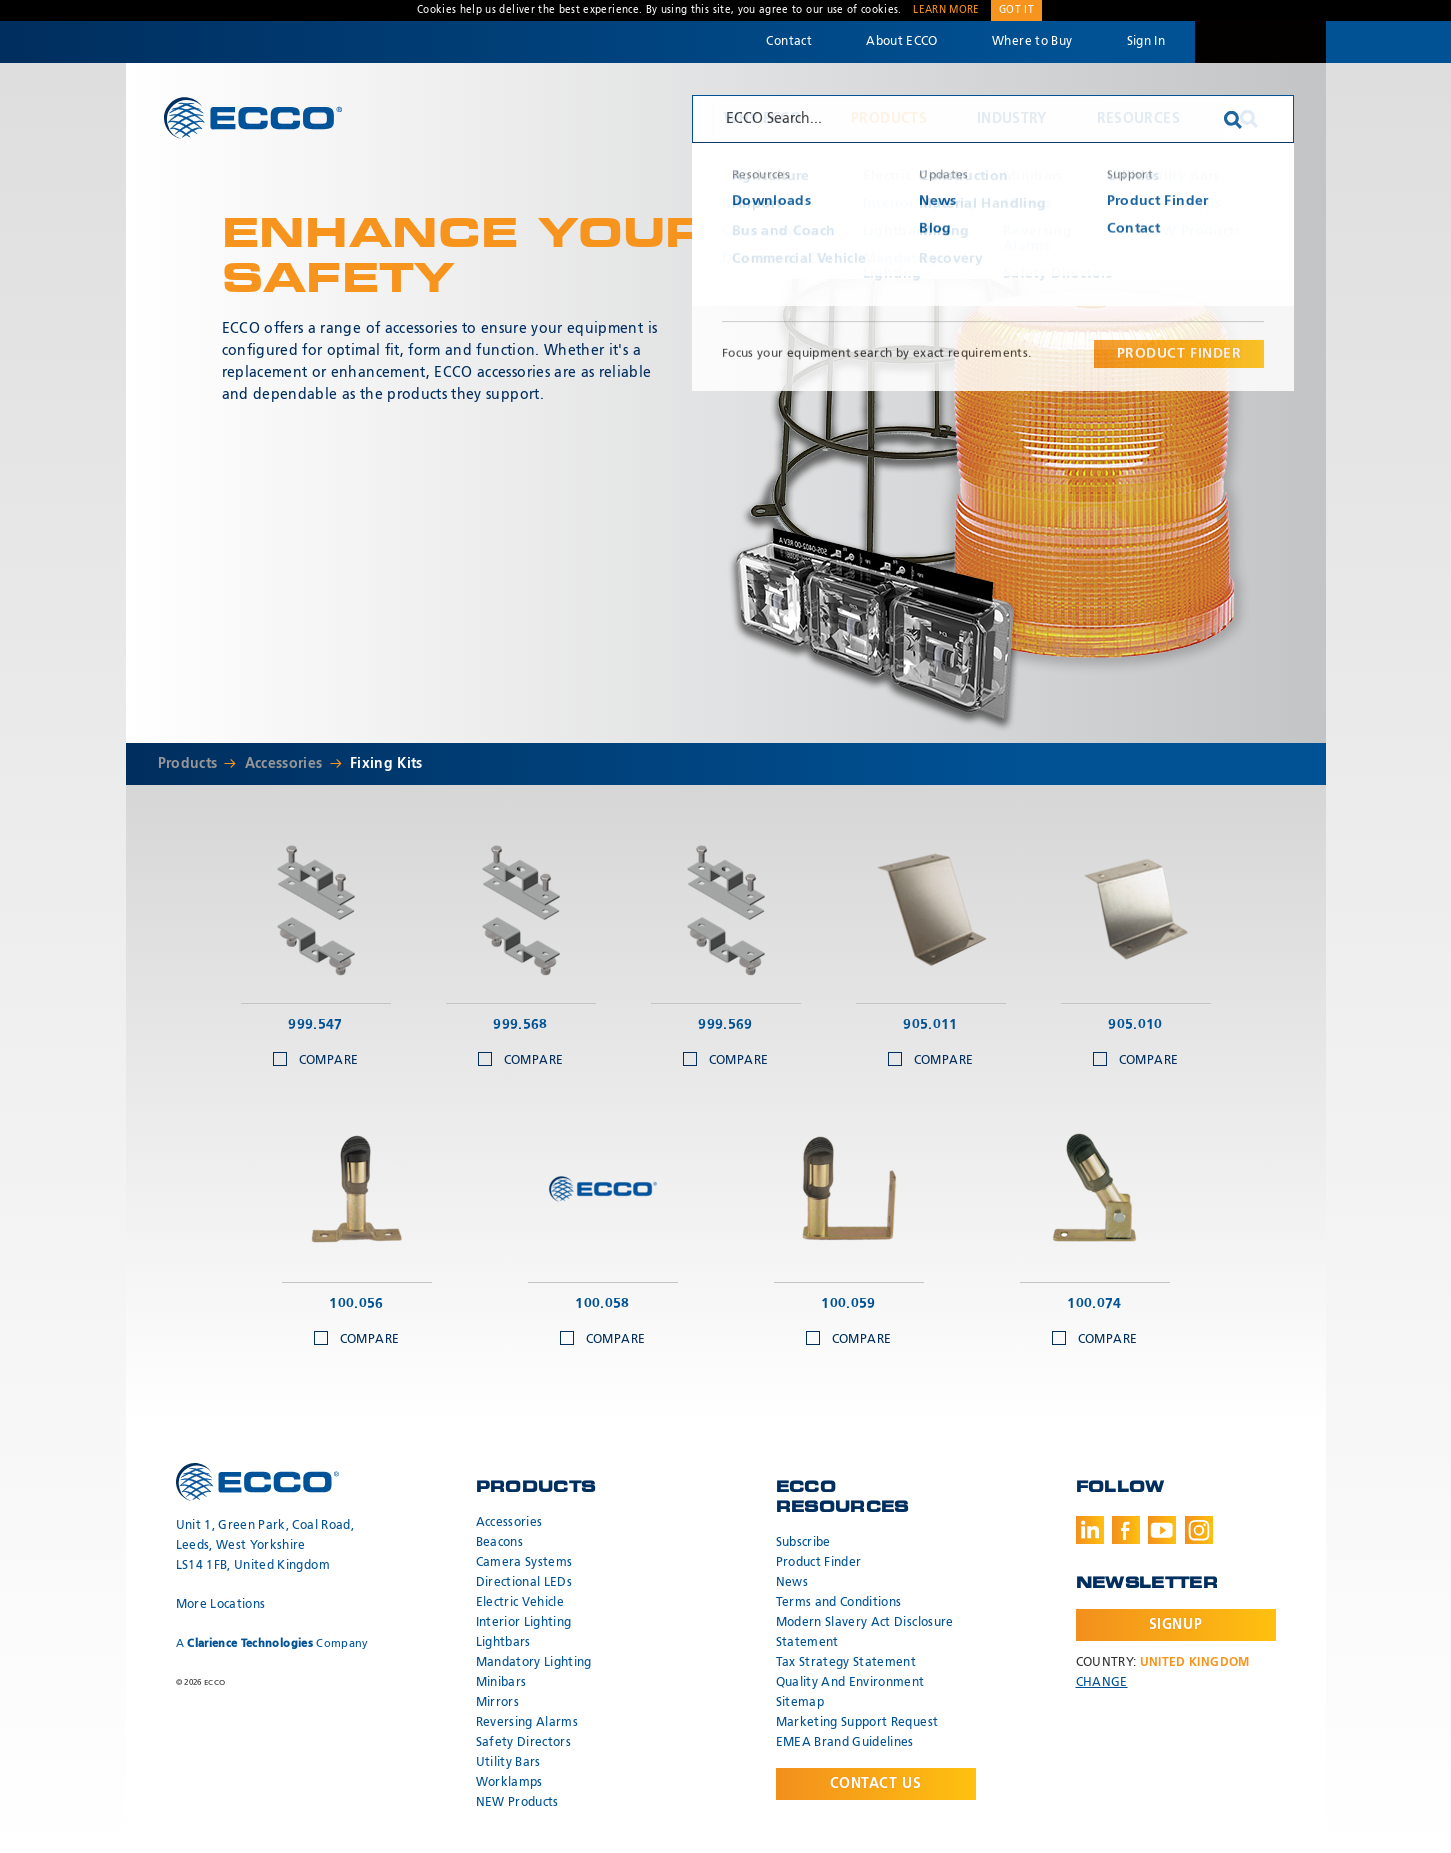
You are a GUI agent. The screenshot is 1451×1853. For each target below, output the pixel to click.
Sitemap (800, 1703)
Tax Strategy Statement (846, 1663)
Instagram (1199, 1530)
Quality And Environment (850, 1683)
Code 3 (1260, 42)
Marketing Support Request (857, 1723)
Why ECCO (762, 119)
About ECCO (902, 42)
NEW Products (517, 1803)
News (792, 1583)
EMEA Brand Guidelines (845, 1743)
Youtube (1162, 1530)
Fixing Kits (386, 764)
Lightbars (503, 1643)
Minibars (501, 1683)
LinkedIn (1090, 1530)
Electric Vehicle (520, 1603)
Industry (1012, 119)
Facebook (1126, 1530)
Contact (788, 42)
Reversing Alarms (527, 1723)
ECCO (253, 117)
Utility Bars (508, 1763)
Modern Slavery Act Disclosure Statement (865, 1633)
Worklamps (509, 1783)
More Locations (221, 1605)
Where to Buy (1032, 42)
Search (1249, 119)
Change (1102, 1683)
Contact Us (876, 1784)
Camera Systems (524, 1563)
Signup (1175, 1625)
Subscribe (803, 1543)
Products (889, 119)
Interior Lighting (524, 1623)
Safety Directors (524, 1743)
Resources (1138, 119)
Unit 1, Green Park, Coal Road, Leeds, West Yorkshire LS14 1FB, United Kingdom (265, 1546)
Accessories (284, 764)
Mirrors (497, 1703)
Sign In (1146, 42)
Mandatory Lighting (534, 1663)
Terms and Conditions (839, 1603)
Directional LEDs (524, 1583)
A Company (272, 1643)
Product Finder (819, 1563)
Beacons (499, 1543)
